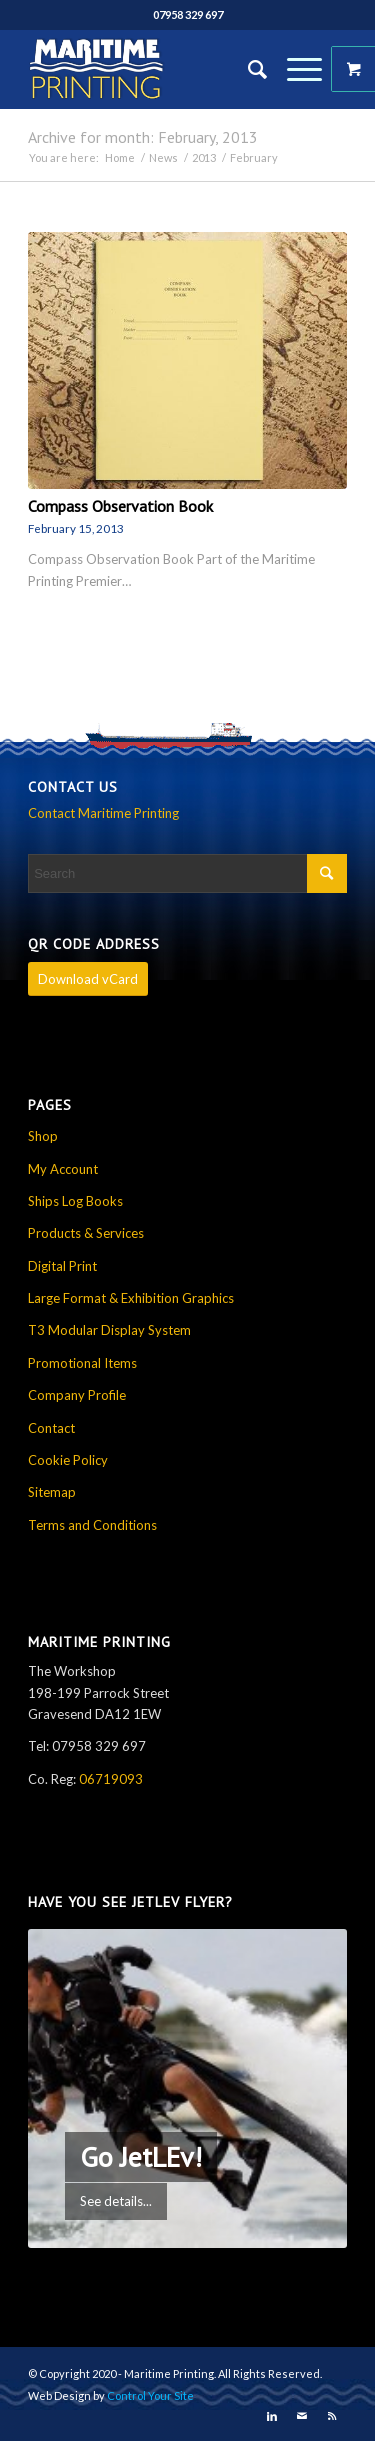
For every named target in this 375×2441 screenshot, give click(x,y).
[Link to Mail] (302, 2416)
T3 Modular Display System (109, 1330)
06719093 (111, 1779)
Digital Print (62, 1266)
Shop (43, 1136)
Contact (51, 1428)
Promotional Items (82, 1363)
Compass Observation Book (120, 506)
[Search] (247, 69)
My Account (63, 1169)
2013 (204, 157)
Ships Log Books (75, 1201)
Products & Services (86, 1233)
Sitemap (52, 1492)
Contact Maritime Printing (103, 813)
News (163, 157)
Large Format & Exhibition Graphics (131, 1298)
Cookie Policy (68, 1460)
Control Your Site (150, 2395)
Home (120, 157)
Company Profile (77, 1395)
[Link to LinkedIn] (272, 2416)
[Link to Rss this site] (332, 2416)
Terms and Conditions (92, 1525)
